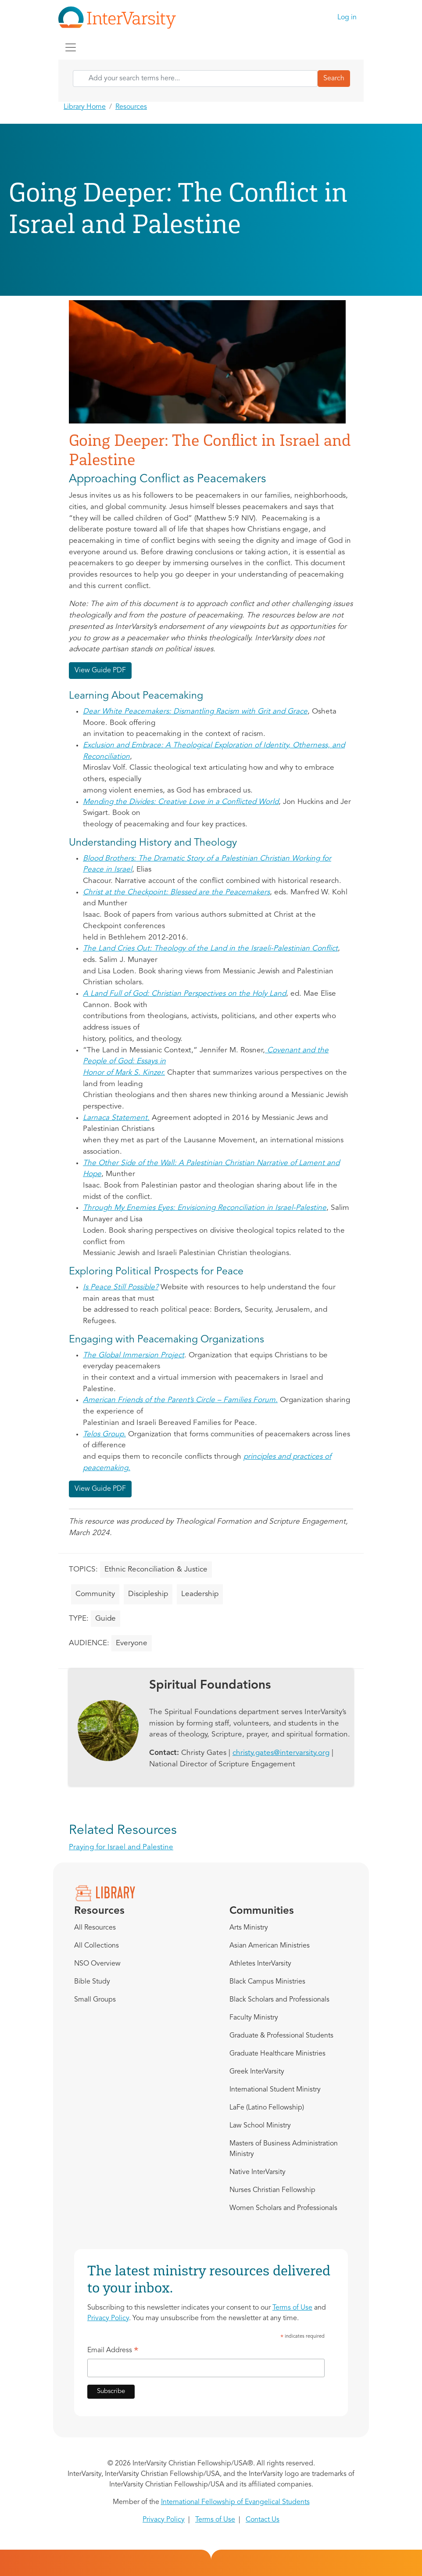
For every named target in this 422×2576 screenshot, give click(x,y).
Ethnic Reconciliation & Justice (155, 1569)
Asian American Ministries (269, 1945)
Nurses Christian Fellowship (272, 2190)
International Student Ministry (275, 2089)
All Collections (96, 1945)
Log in (347, 17)
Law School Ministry (260, 2125)
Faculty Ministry (253, 2017)
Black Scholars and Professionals (279, 1999)
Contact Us (262, 2519)
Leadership (199, 1594)
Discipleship (148, 1594)
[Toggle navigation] (70, 47)
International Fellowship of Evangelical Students (235, 2502)
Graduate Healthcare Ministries (277, 2053)
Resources (131, 107)
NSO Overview (97, 1963)
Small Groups (95, 1999)
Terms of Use (292, 2307)
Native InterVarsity (257, 2172)
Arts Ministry (248, 1927)
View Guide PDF (100, 670)
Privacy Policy (108, 2318)
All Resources (95, 1927)
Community (95, 1594)
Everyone (131, 1643)
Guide (105, 1618)
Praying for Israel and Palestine (121, 1847)
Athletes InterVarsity (260, 1963)
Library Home (85, 107)
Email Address (113, 2351)
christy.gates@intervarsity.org (280, 1753)
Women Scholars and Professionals (283, 2208)
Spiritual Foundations (210, 1685)
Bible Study (92, 1981)
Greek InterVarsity (256, 2071)
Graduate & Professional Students (281, 2035)
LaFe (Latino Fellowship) (266, 2107)
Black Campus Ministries (267, 1981)
